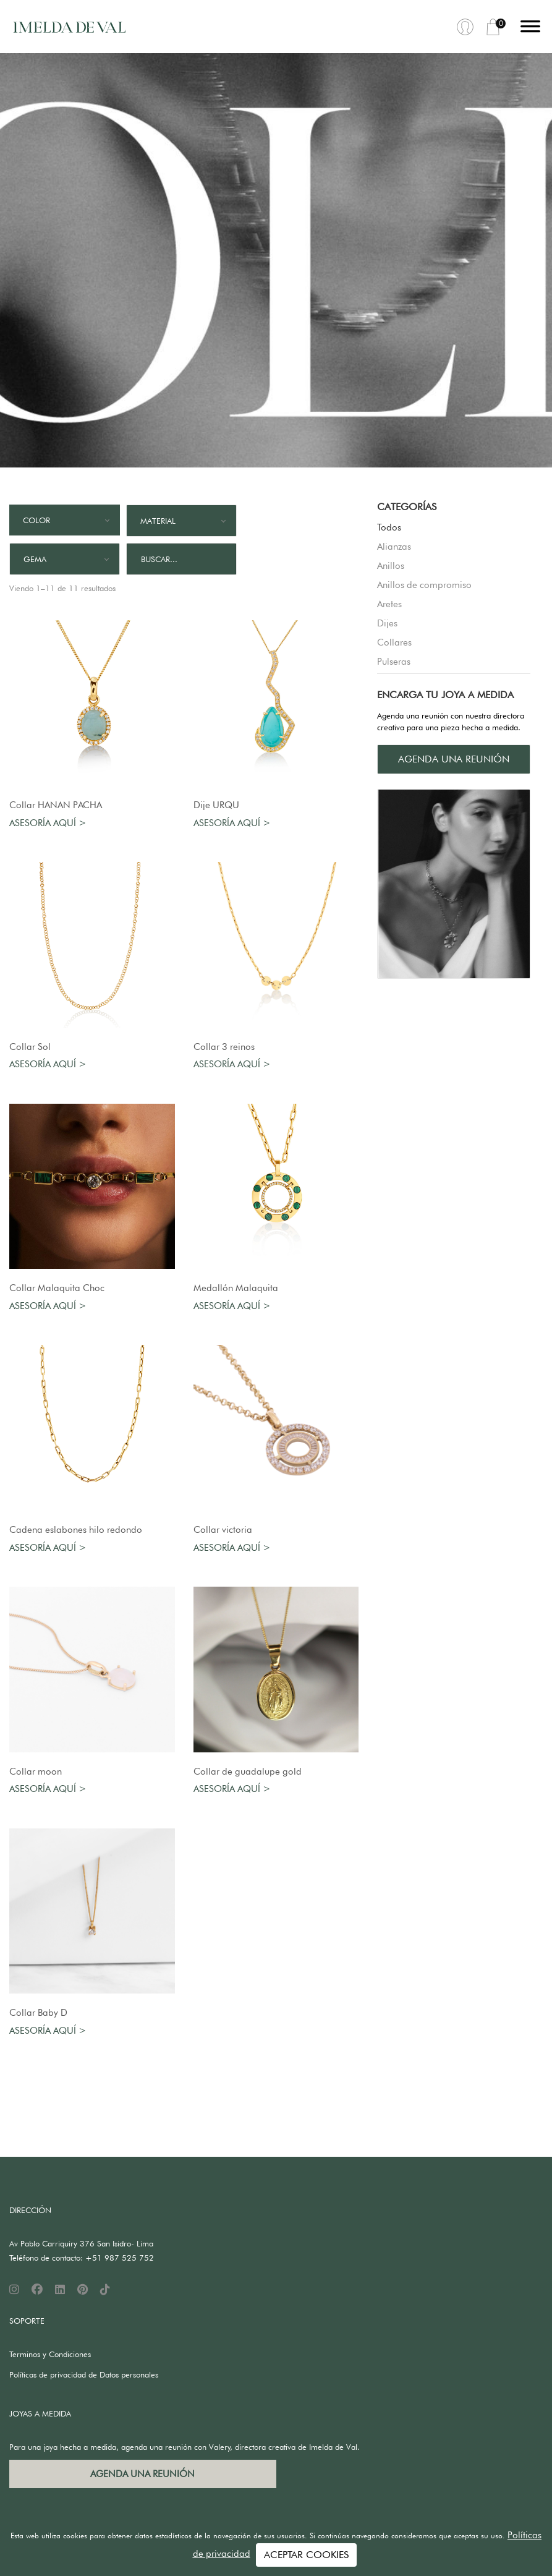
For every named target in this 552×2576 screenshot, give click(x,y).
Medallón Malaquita (235, 1288)
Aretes (389, 604)
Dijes (387, 623)
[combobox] (64, 520)
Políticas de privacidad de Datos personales (83, 2374)
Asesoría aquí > (48, 823)
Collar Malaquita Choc (56, 1288)
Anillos (390, 565)
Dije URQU (216, 805)
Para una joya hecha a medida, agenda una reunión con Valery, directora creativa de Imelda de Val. (184, 2447)
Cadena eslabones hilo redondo (75, 1529)
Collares (394, 642)
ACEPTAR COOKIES (306, 2555)
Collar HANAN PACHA (55, 805)
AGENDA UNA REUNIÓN (453, 759)
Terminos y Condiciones (50, 2354)
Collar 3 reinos (224, 1046)
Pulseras (393, 661)
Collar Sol (30, 1046)
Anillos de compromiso (424, 585)
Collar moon (35, 1771)
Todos (389, 527)
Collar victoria (222, 1529)
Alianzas (394, 546)
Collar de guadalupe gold (247, 1771)
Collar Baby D (38, 2012)
